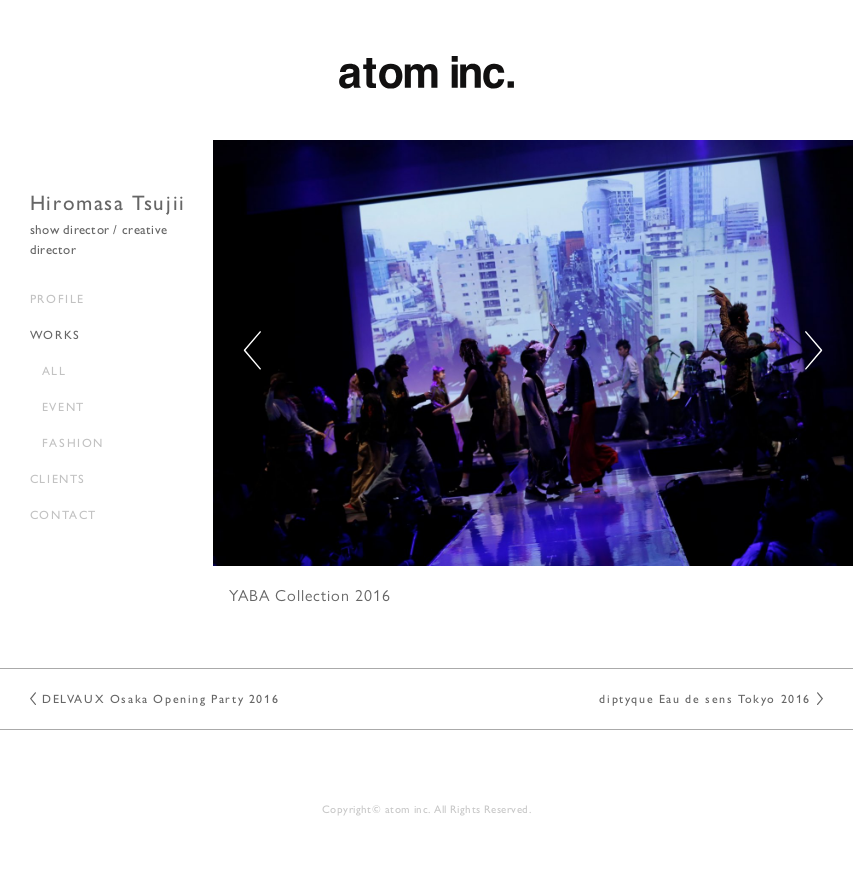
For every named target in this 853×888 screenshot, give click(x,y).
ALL (54, 370)
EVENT (63, 406)
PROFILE (57, 298)
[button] (814, 350)
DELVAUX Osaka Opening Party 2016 (160, 698)
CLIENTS (58, 478)
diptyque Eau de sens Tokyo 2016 (705, 698)
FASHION (73, 442)
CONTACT (63, 514)
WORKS (55, 334)
